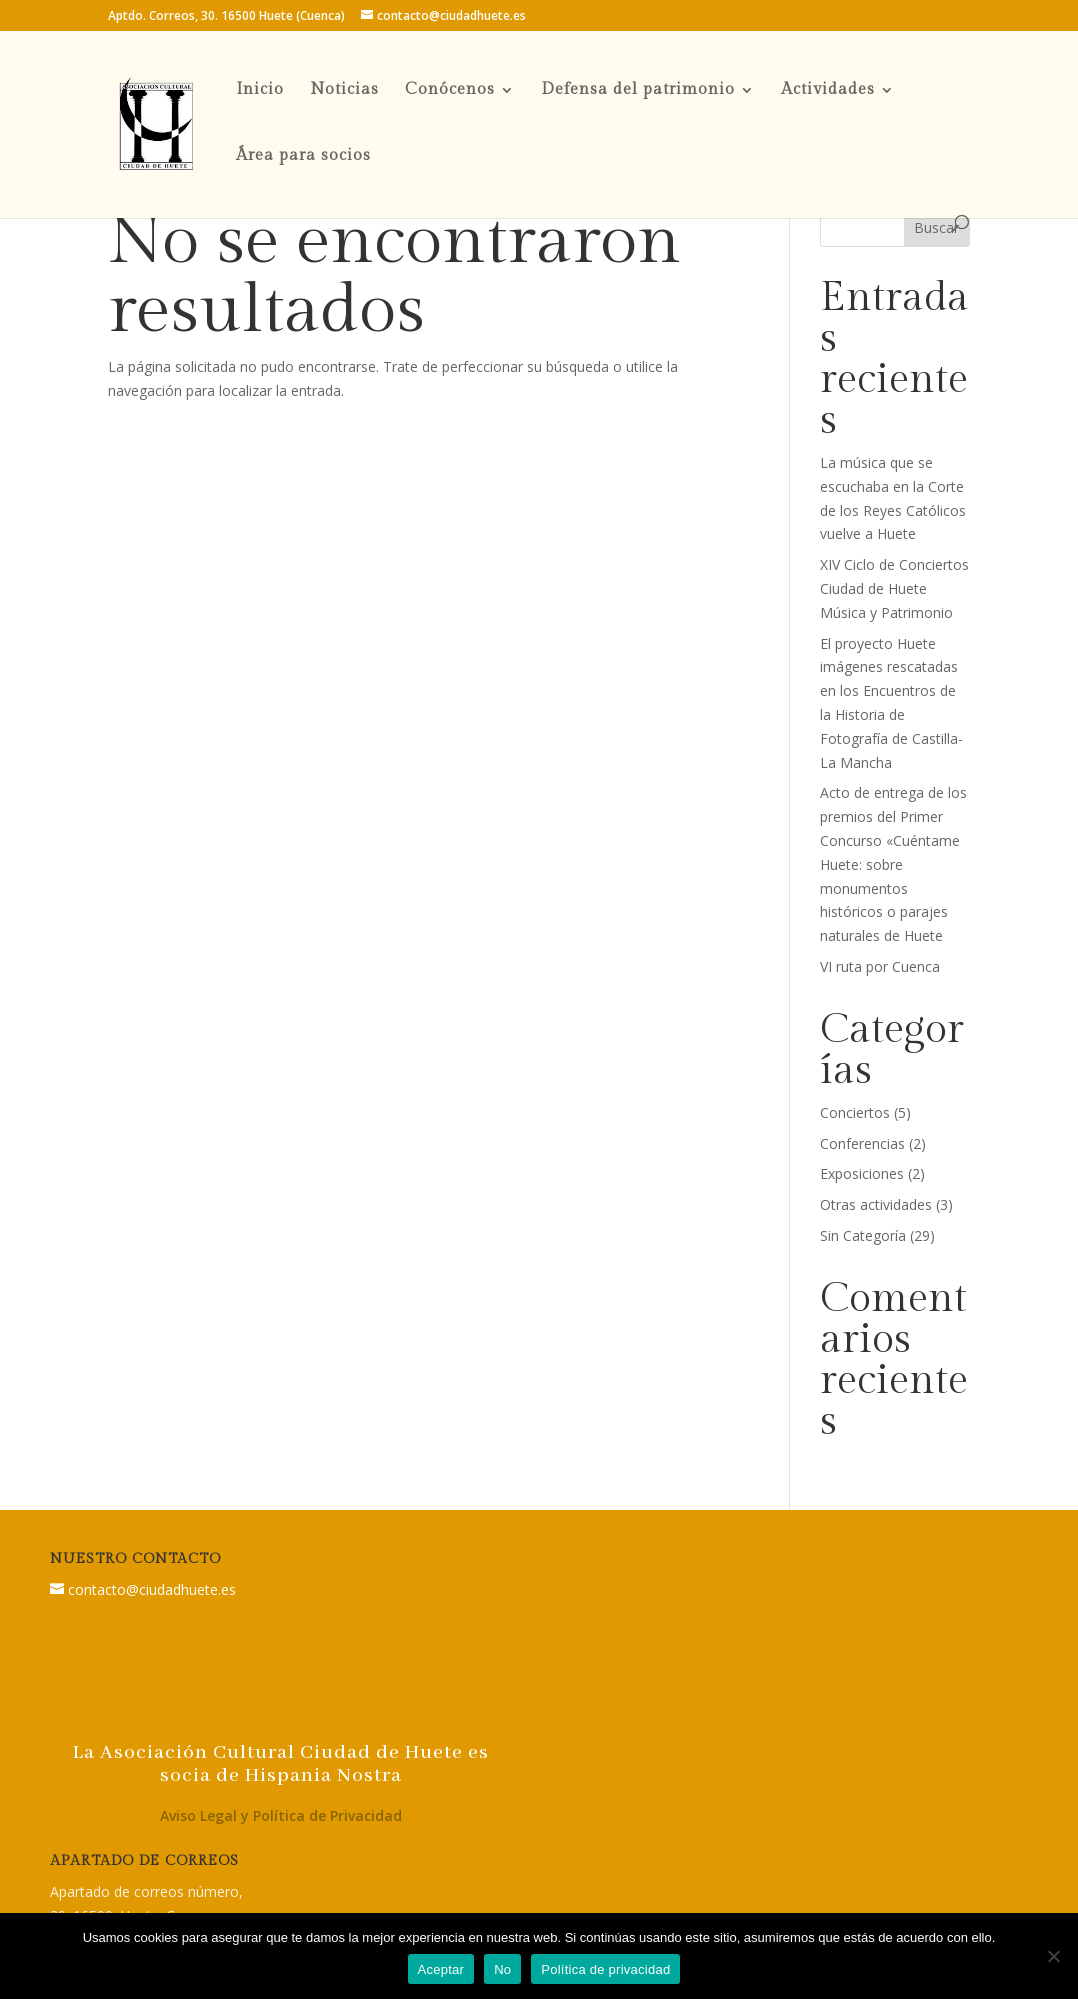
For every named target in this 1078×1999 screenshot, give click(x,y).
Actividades (828, 91)
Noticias (344, 91)
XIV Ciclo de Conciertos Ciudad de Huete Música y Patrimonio (894, 588)
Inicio (260, 91)
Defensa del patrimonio (638, 91)
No (502, 1969)
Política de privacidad (605, 1969)
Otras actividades (876, 1204)
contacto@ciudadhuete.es (152, 1589)
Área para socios (303, 157)
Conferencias (862, 1143)
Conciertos (855, 1112)
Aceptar (441, 1969)
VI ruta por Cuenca (880, 966)
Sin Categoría (863, 1235)
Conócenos (450, 91)
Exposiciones (862, 1173)
